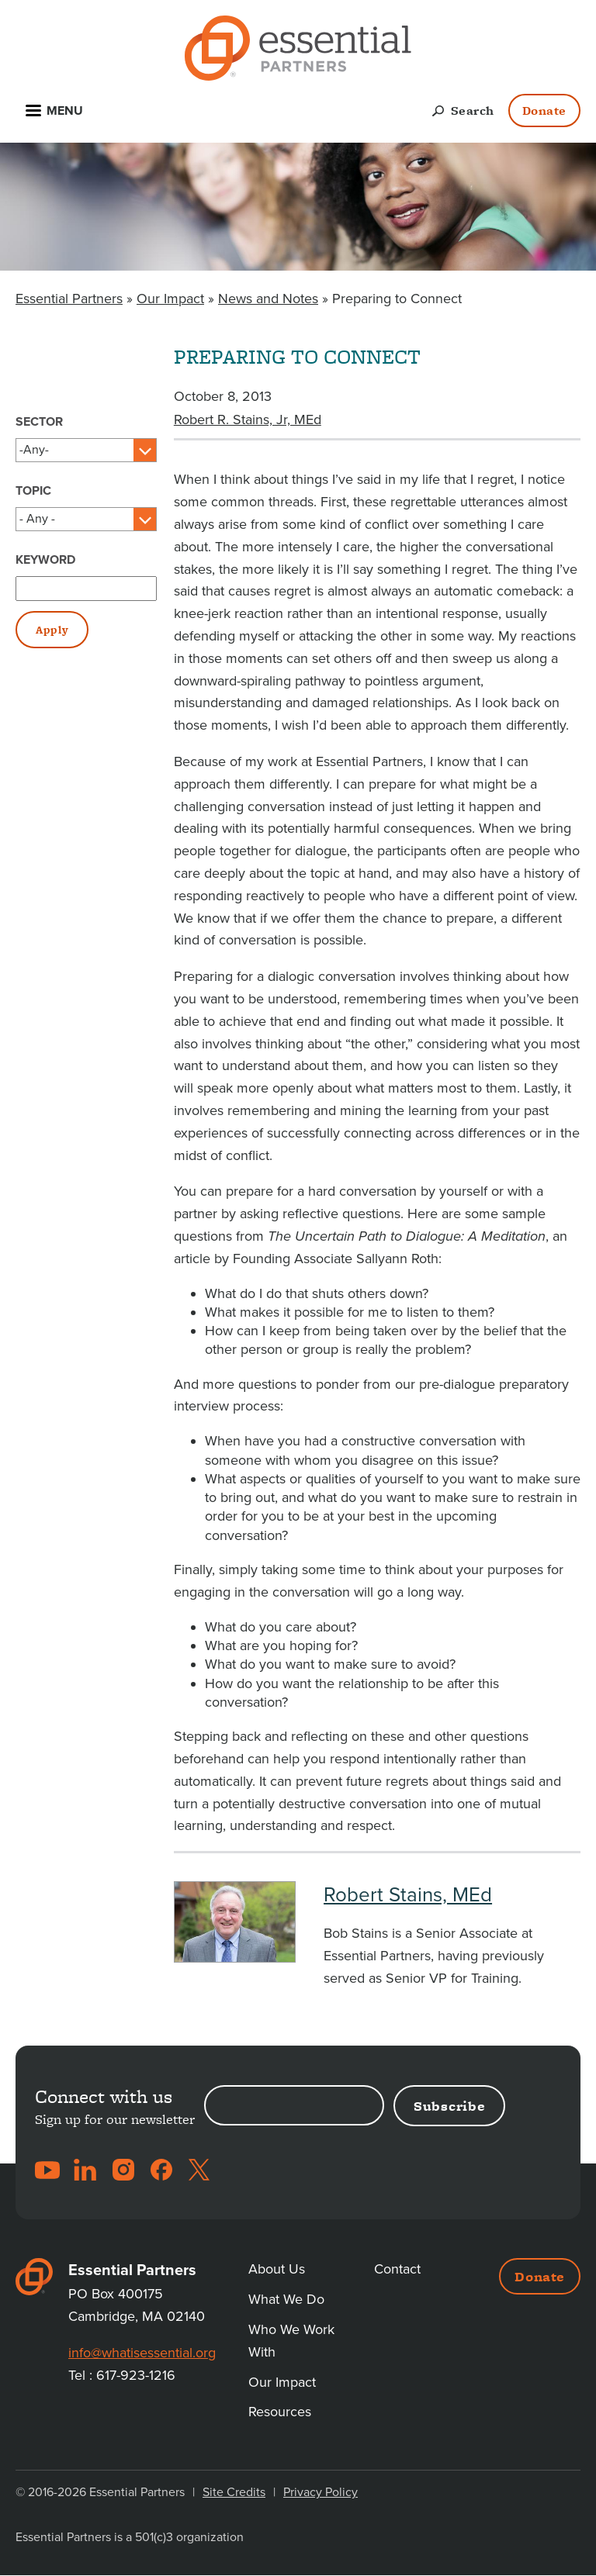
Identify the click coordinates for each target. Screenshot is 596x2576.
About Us (276, 2268)
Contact (397, 2268)
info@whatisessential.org (142, 2352)
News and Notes (268, 298)
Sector (39, 422)
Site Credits (234, 2492)
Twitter (199, 2170)
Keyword (45, 560)
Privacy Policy (320, 2492)
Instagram (123, 2170)
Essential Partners (69, 298)
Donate (544, 110)
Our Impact (170, 298)
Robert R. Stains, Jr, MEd (247, 419)
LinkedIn (85, 2170)
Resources (279, 2411)
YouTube (47, 2170)
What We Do (286, 2299)
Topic (33, 491)
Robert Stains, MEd (408, 1895)
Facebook (161, 2170)
